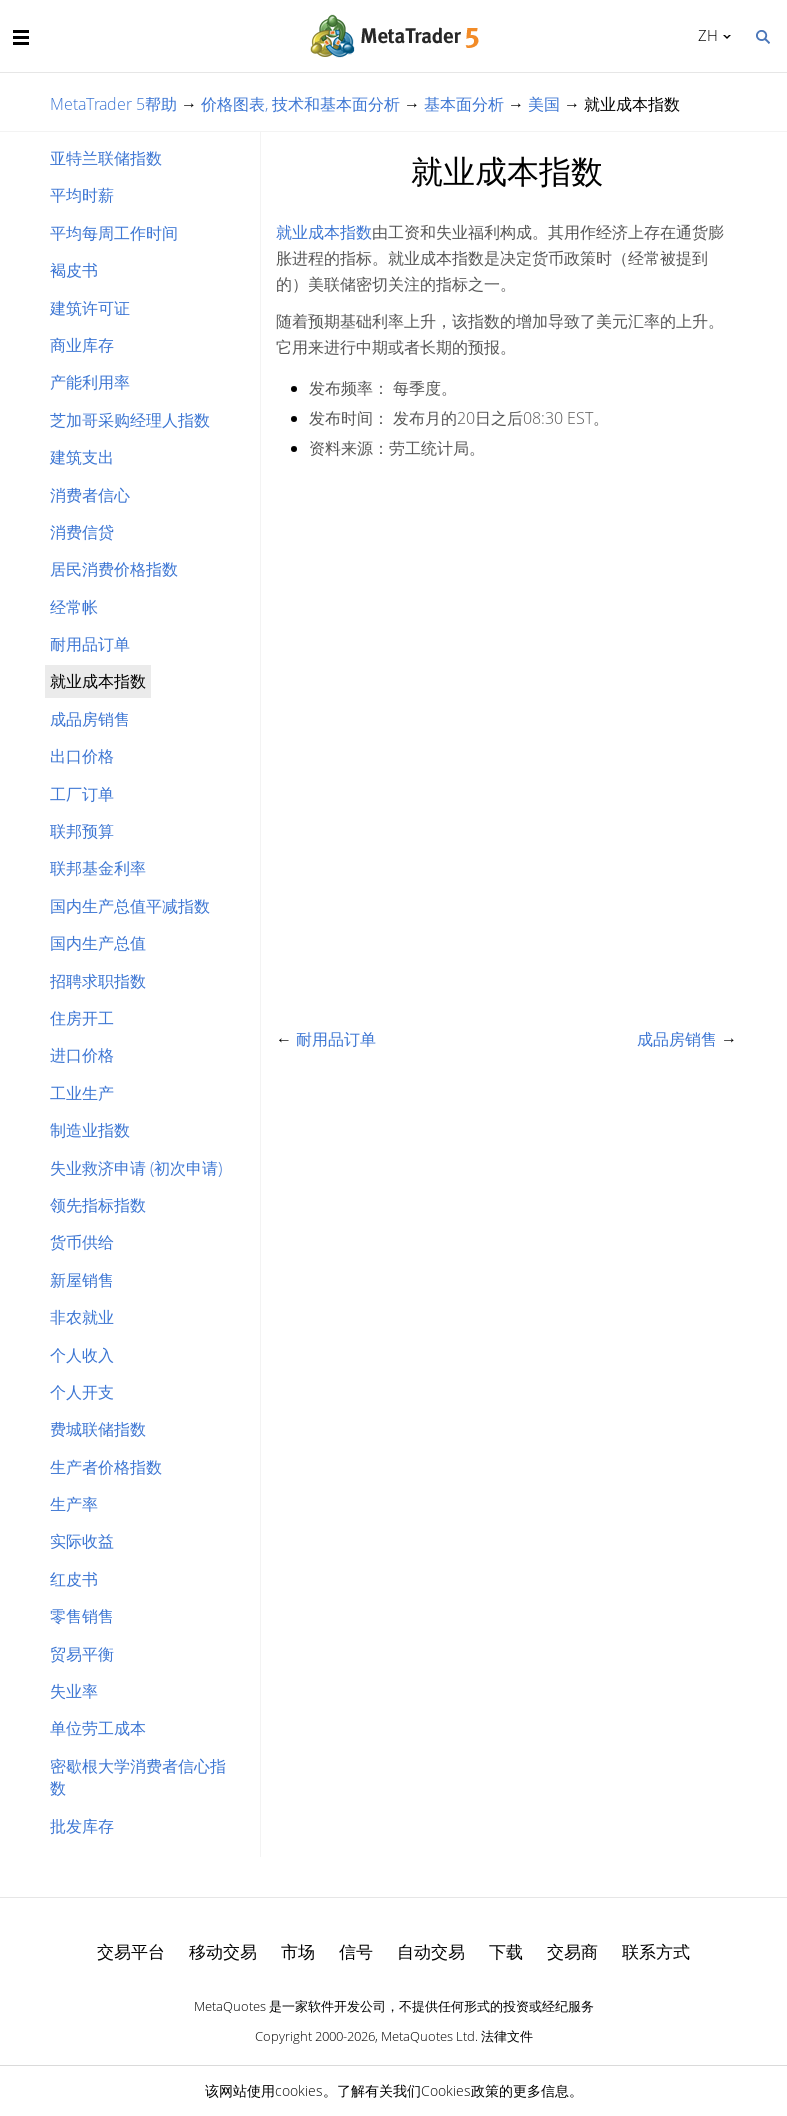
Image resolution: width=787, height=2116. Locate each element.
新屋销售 (82, 1280)
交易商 (572, 1951)
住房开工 (82, 1018)
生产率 (74, 1504)
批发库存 (82, 1826)
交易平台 (131, 1951)
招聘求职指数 (98, 981)
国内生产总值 (98, 943)
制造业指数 (90, 1130)
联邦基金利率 (98, 868)
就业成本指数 (324, 232)
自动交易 (431, 1951)
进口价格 (82, 1055)
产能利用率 (90, 382)
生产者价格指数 (106, 1467)
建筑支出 (82, 457)
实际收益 (82, 1541)
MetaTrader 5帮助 (113, 104)
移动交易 (223, 1951)
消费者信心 (90, 495)
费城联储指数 (98, 1429)
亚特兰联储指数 (106, 158)
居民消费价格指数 (114, 569)
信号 (356, 1951)
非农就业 (82, 1317)
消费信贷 (82, 532)
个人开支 (82, 1392)
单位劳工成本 (98, 1728)
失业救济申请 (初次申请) (136, 1168)
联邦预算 (82, 831)
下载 (506, 1951)
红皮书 (74, 1579)
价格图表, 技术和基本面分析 (300, 104)
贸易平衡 (82, 1654)
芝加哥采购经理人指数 (130, 420)
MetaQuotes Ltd (428, 2036)
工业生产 (82, 1093)
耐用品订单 (90, 644)
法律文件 (507, 2036)
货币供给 (82, 1242)
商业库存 (82, 345)
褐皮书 (74, 270)
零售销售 (82, 1616)
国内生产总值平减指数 (130, 906)
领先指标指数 (98, 1205)
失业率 (74, 1691)
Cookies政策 (460, 2090)
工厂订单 (82, 794)
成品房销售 (90, 719)
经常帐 (74, 607)
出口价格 (82, 756)
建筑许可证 (90, 308)
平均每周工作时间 (114, 233)
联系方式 (656, 1951)
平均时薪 (82, 195)
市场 (298, 1951)
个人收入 (82, 1355)
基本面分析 (464, 104)
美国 (544, 104)
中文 (704, 35)
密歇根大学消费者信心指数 (138, 1777)
